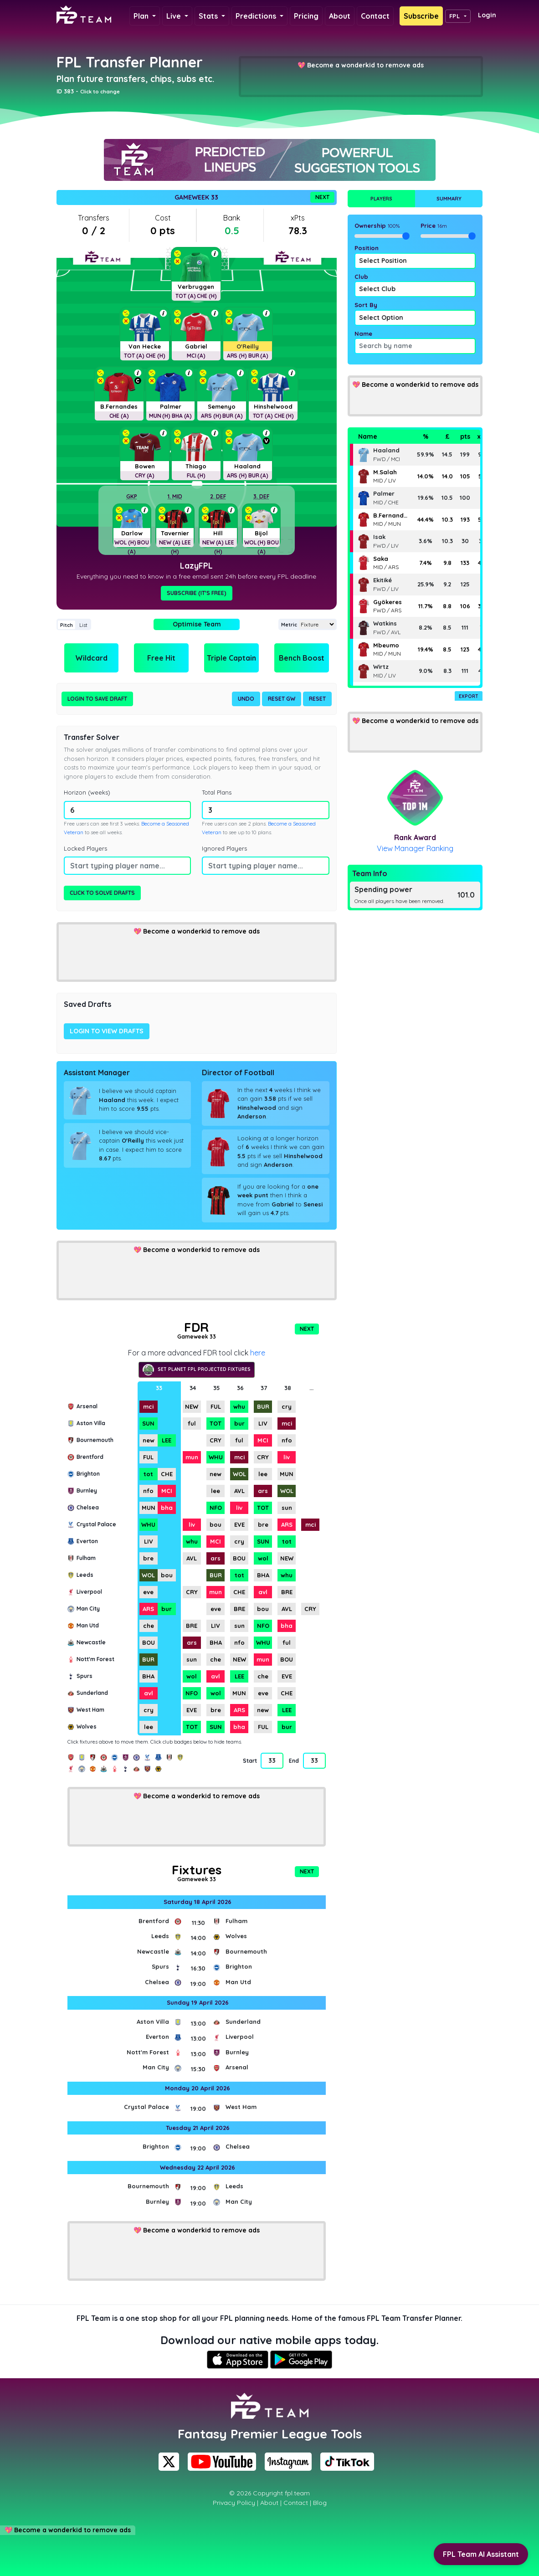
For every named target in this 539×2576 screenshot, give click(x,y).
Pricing (306, 16)
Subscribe (421, 16)
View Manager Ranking (415, 848)
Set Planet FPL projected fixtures (197, 1369)
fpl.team (297, 2493)
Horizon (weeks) (87, 792)
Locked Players (85, 848)
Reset (317, 698)
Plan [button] (141, 16)
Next (322, 197)
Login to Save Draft (97, 698)
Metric (289, 624)
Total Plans (216, 792)
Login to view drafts (107, 1031)
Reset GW (281, 698)
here (257, 1352)
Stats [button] (209, 16)
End (294, 1760)
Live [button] (174, 16)
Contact (375, 16)
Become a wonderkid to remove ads (365, 65)
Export (468, 696)
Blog (320, 2503)
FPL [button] (454, 16)
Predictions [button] (257, 16)
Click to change (100, 91)
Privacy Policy (234, 2503)
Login (487, 15)
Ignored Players (224, 848)
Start (250, 1760)
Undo (246, 698)
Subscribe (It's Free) (196, 593)
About (339, 16)
